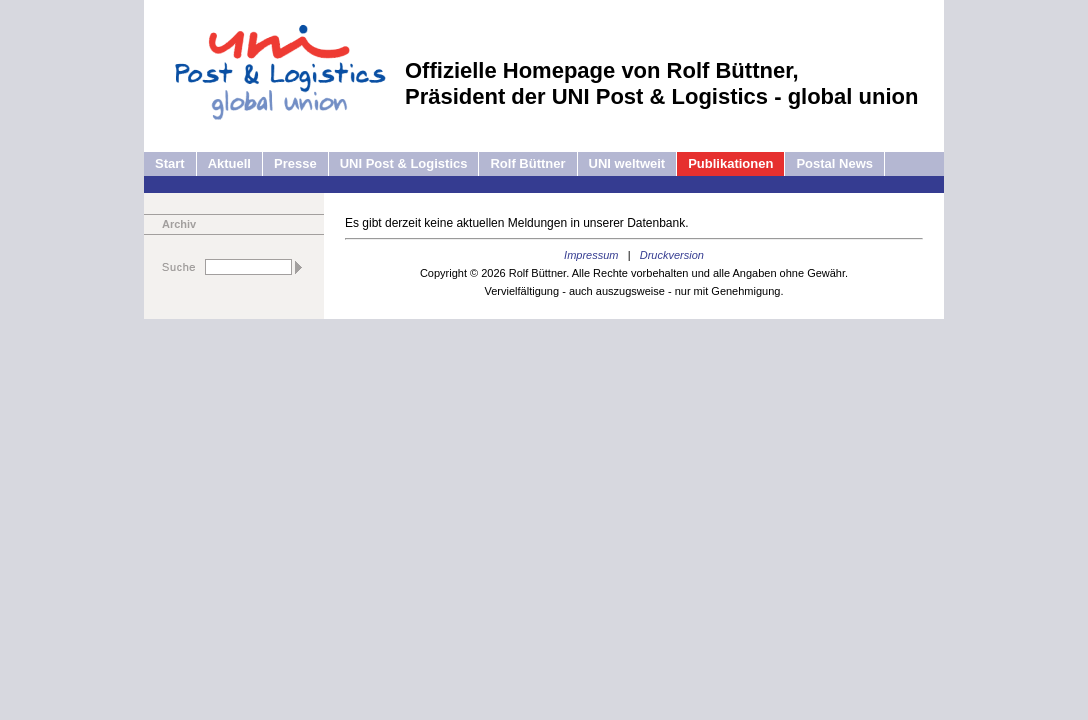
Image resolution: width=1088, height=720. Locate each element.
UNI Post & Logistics (404, 163)
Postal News (834, 163)
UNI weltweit (627, 163)
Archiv (179, 224)
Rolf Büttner (527, 163)
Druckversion (672, 255)
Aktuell (229, 163)
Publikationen (730, 163)
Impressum (591, 255)
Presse (295, 163)
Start (170, 163)
